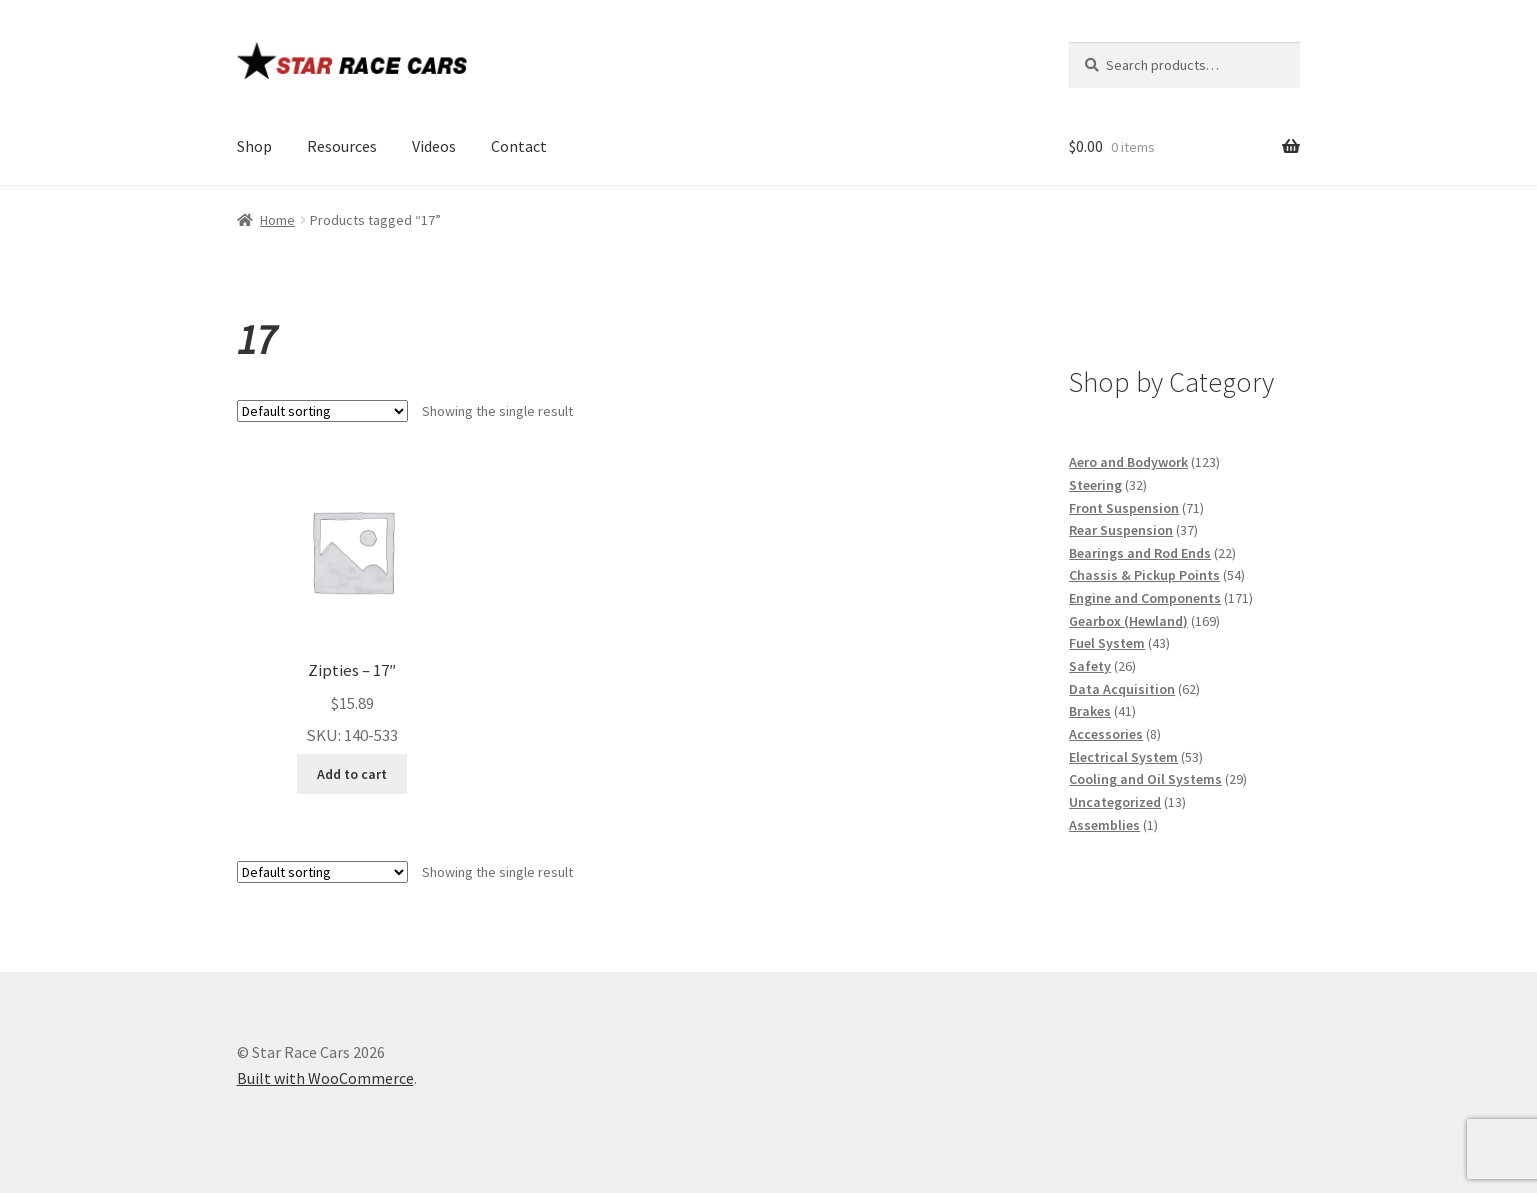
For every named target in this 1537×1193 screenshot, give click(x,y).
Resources (342, 146)
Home (277, 220)
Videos (434, 146)
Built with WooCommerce (325, 1078)
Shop (254, 146)
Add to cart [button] (352, 774)
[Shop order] (322, 411)
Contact (519, 146)
